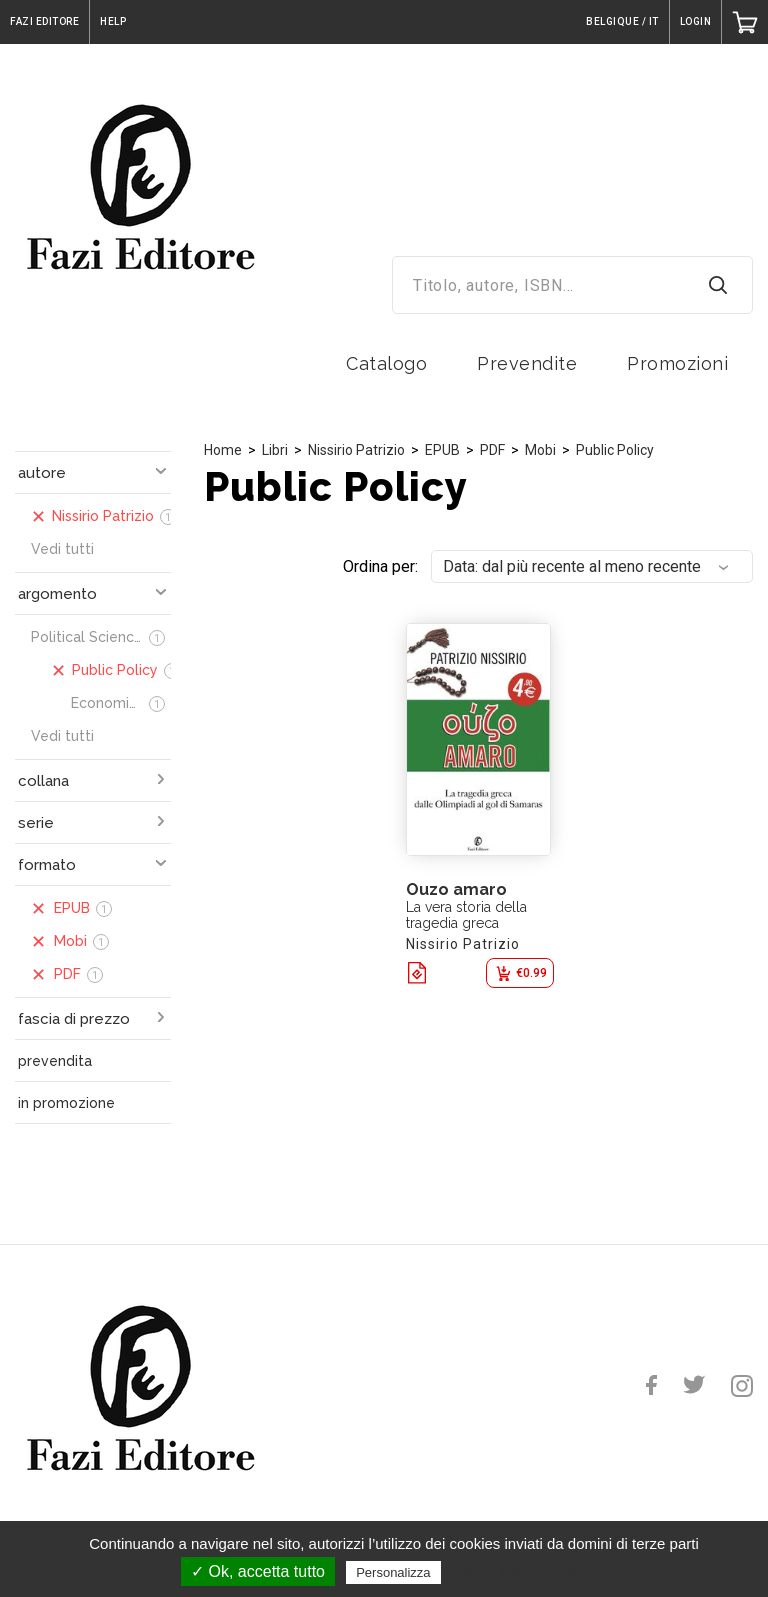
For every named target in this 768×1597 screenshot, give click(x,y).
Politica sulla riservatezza (529, 1572)
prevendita (55, 1061)
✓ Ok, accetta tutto (258, 1571)
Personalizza (393, 1572)
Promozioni (677, 363)
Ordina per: (380, 566)
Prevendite (527, 363)
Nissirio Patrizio (356, 450)
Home (223, 450)
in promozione (66, 1103)
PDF (492, 450)
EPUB (442, 450)
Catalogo (386, 363)
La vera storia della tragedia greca (466, 915)
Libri (275, 450)
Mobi (540, 450)
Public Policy (615, 450)
